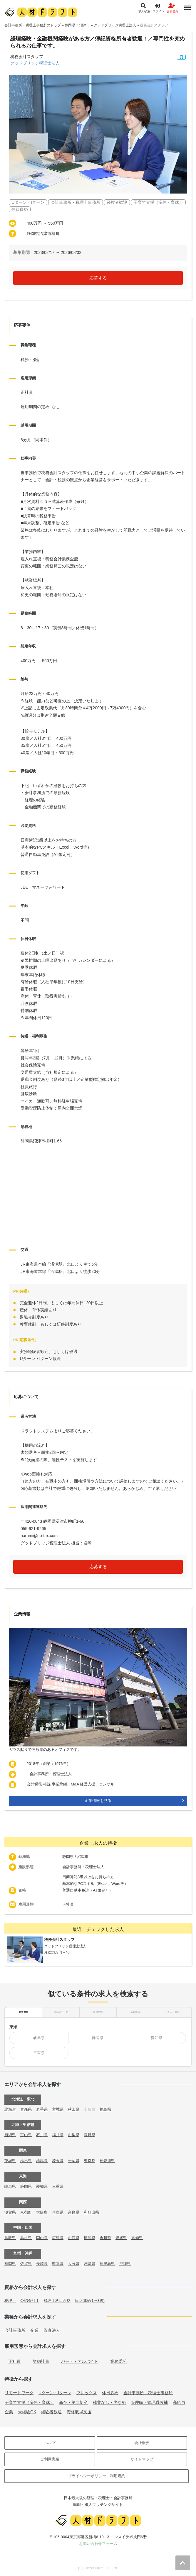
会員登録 (172, 8)
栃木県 (26, 2160)
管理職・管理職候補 (149, 2402)
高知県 (137, 2238)
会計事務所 (15, 2330)
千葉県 (73, 2160)
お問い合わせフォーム (98, 2543)
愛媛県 (121, 2238)
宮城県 (57, 2109)
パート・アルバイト (79, 2361)
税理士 (10, 2300)
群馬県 (42, 2160)
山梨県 (73, 2135)
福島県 (105, 2109)
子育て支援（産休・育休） (29, 2402)
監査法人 (51, 2330)
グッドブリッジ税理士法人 (115, 25)
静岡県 (70, 25)
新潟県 (10, 2135)
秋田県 (73, 2109)
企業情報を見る (98, 1800)
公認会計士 (29, 2300)
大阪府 (42, 2212)
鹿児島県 (107, 2263)
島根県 (26, 2238)
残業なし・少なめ (109, 2402)
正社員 (14, 2361)
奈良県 (73, 2212)
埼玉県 (57, 2160)
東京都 (89, 2160)
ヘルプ (50, 2443)
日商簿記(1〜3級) (90, 2300)
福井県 (57, 2135)
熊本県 (57, 2263)
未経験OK (27, 2411)
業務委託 (118, 2361)
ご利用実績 (49, 2459)
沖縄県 (125, 2263)
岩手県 (42, 2109)
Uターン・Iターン (54, 2392)
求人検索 (144, 8)
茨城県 (10, 2160)
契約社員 (41, 2361)
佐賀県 (26, 2263)
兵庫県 (57, 2212)
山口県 (73, 2238)
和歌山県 (91, 2212)
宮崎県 (89, 2263)
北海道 (10, 2109)
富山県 (26, 2135)
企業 (34, 2330)
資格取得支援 (79, 2411)
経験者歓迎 (51, 2411)
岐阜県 (39, 2038)
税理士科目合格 (57, 2300)
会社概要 (142, 2443)
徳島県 (89, 2238)
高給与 (179, 2402)
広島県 (57, 2238)
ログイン (158, 8)
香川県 (105, 2238)
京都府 (26, 2212)
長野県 (89, 2135)
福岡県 (10, 2263)
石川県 (42, 2135)
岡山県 (42, 2238)
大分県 (73, 2263)
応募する (98, 277)
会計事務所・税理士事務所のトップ (32, 25)
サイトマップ (141, 2459)
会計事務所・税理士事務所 (148, 2392)
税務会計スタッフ (154, 25)
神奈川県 (107, 2160)
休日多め (110, 2392)
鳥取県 (10, 2238)
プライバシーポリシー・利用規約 (96, 2476)
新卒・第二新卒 (73, 2402)
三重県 (39, 2053)
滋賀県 (10, 2212)
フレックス (86, 2392)
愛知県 (156, 2038)
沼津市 (84, 25)
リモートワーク (19, 2392)
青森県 (26, 2109)
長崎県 (42, 2263)
